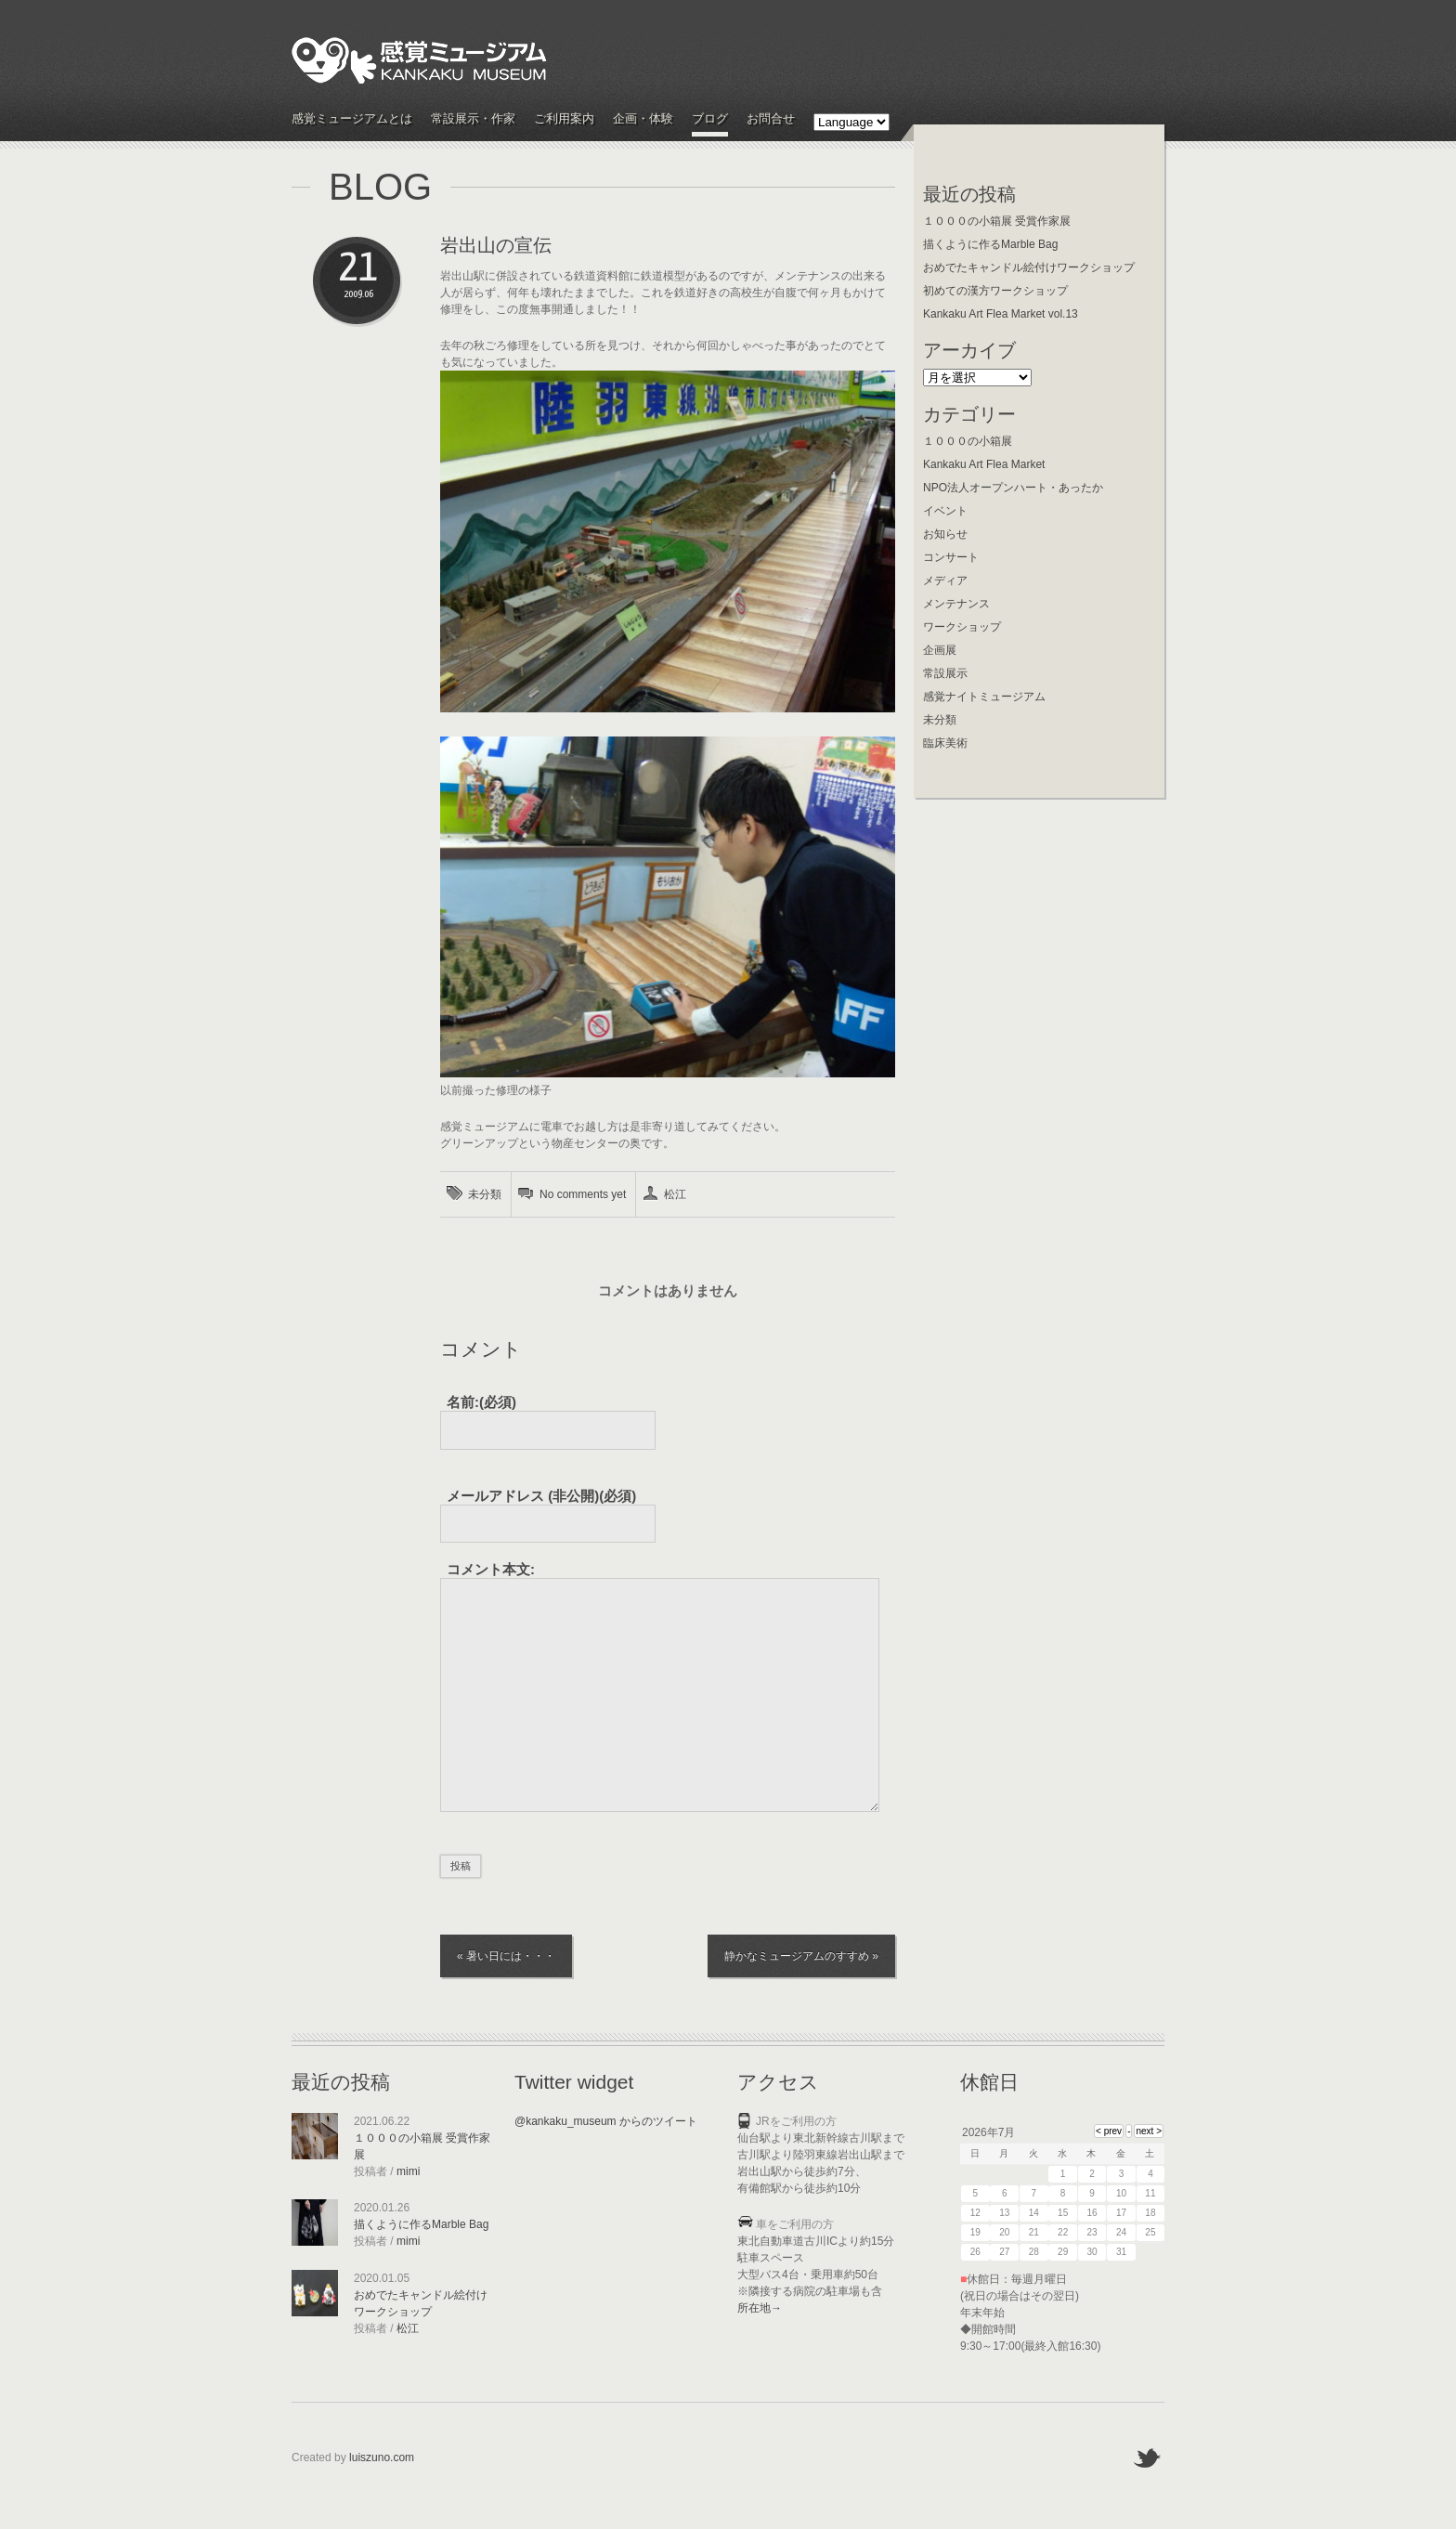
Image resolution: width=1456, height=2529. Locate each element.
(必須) (541, 1496)
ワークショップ (962, 626)
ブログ (710, 119)
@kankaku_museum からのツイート (605, 2121)
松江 (675, 1194)
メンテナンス (956, 603)
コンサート (951, 557)
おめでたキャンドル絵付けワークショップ (1029, 267)
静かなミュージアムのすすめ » (801, 1955)
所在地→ (759, 2307)
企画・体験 (643, 119)
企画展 (939, 650)
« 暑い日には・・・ (506, 1955)
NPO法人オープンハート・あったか (1013, 487)
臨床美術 (945, 743)
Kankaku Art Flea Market (984, 464)
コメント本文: (491, 1569)
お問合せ (771, 119)
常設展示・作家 (473, 119)
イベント (945, 510)
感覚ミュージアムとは (352, 119)
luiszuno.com (381, 2457)
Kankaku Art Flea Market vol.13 (1000, 313)
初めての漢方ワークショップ (995, 290)
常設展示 (945, 673)
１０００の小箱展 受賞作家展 (997, 221)
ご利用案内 (564, 119)
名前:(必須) (481, 1402)
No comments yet (583, 1194)
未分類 (484, 1194)
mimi (408, 2171)
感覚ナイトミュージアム (984, 696)
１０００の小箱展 (967, 441)
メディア (945, 580)
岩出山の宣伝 (496, 245)
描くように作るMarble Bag (990, 244)
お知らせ (945, 534)
